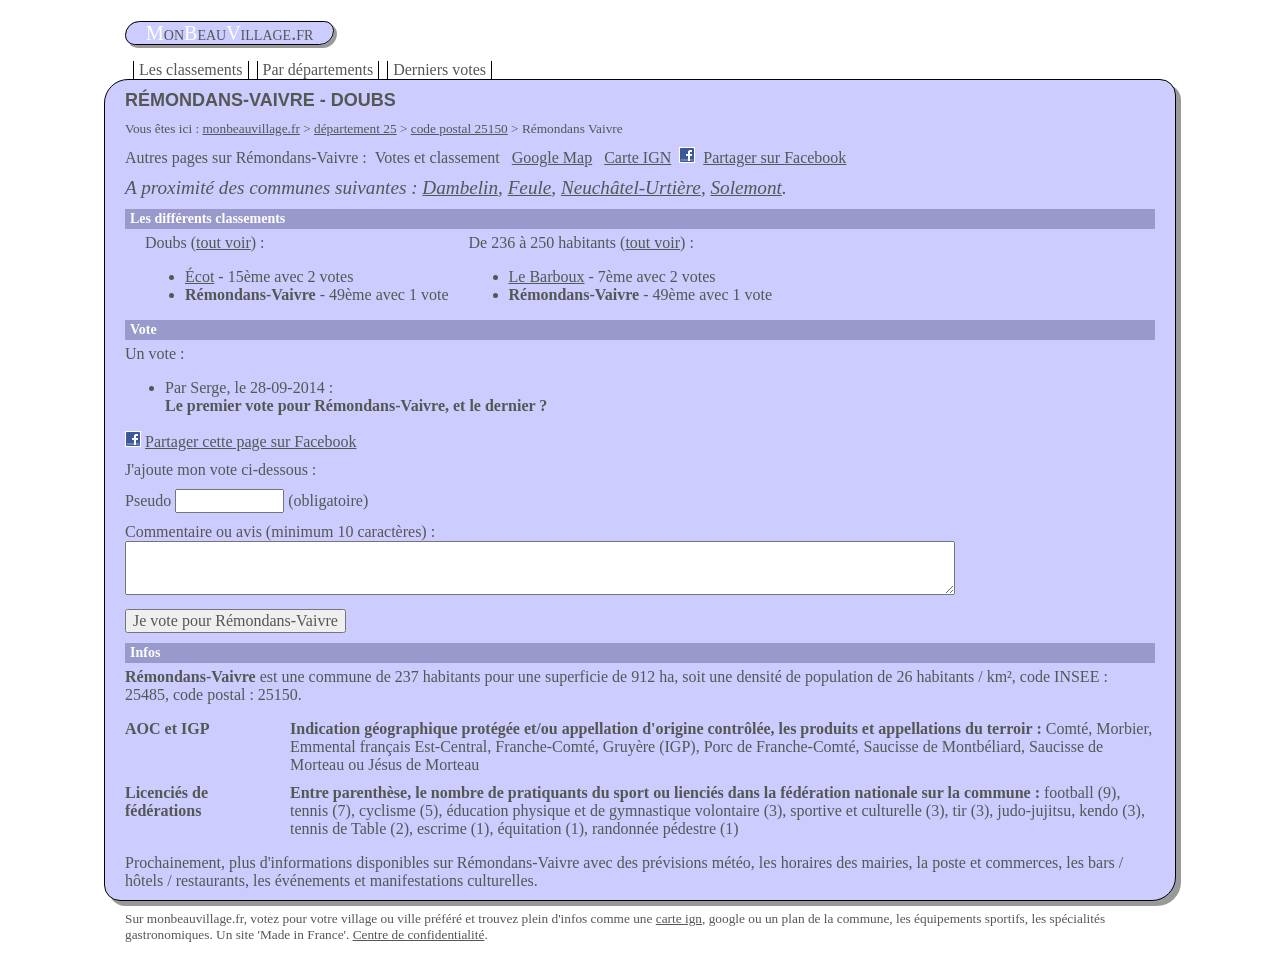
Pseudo (148, 500)
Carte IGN (637, 157)
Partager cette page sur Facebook (250, 441)
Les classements (191, 69)
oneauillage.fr (229, 33)
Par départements (318, 69)
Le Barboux (547, 276)
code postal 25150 (459, 128)
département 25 (355, 128)
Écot (199, 276)
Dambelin (460, 187)
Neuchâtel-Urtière (631, 187)
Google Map (552, 157)
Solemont (745, 187)
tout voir (223, 242)
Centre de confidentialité (419, 934)
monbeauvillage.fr (251, 128)
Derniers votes (439, 69)
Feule (530, 187)
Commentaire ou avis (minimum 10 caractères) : (280, 531)
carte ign (679, 918)
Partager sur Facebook (774, 157)
